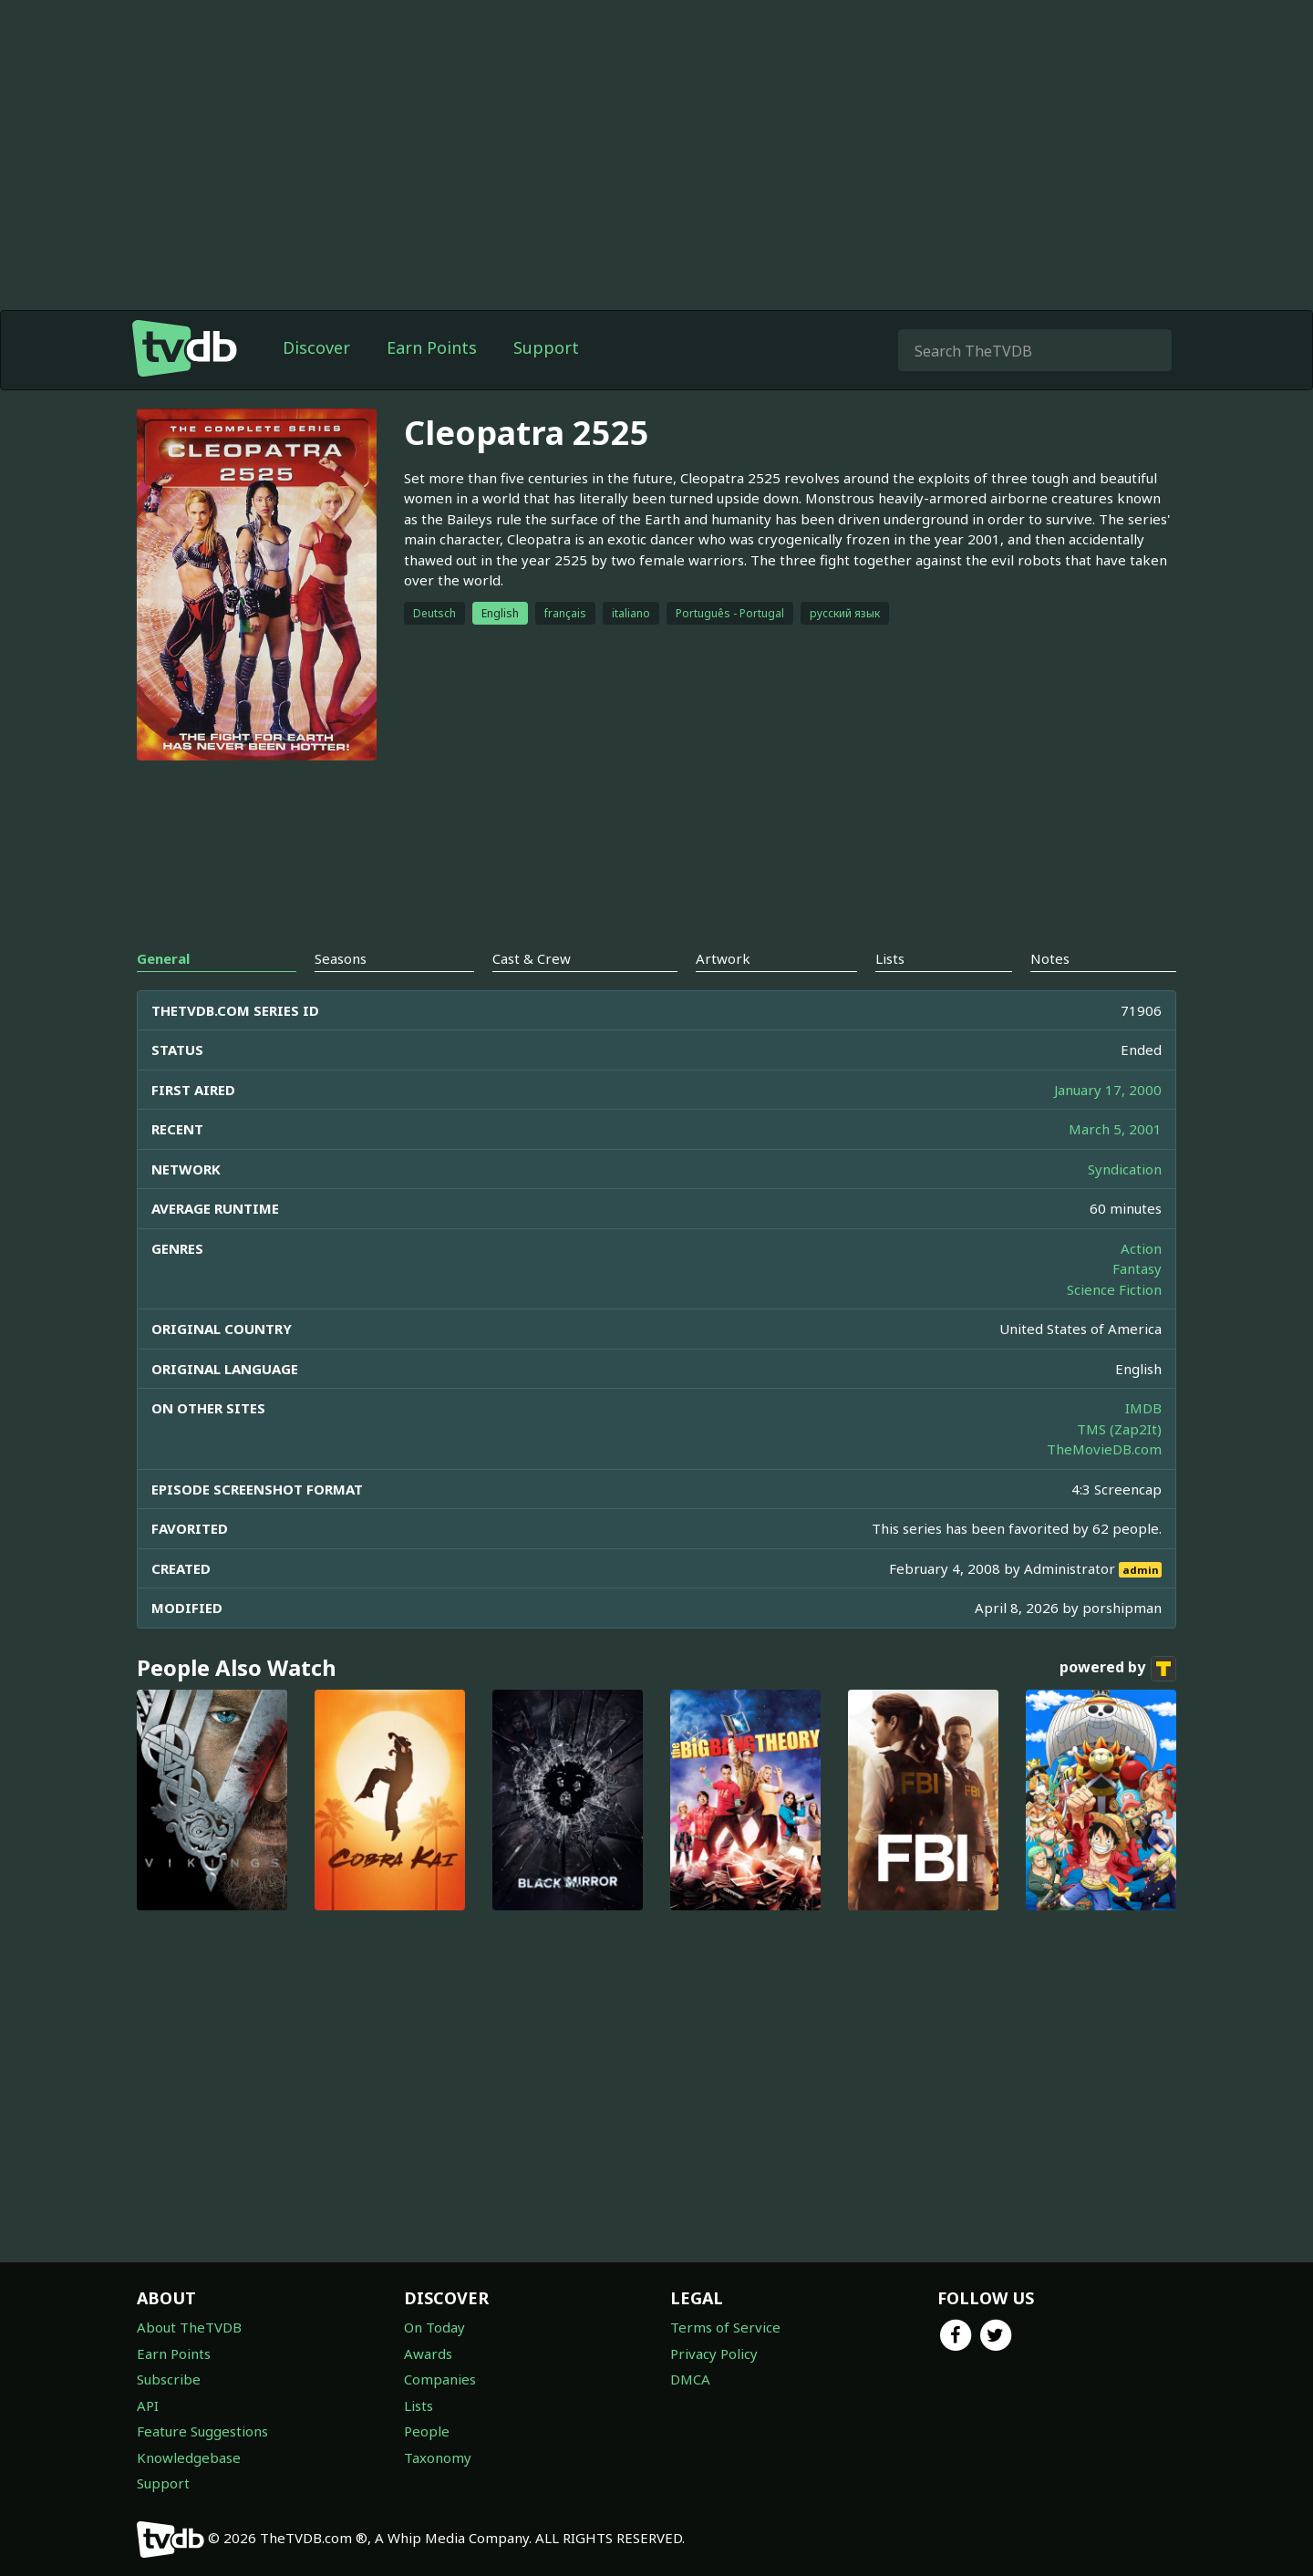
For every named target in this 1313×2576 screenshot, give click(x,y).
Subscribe (169, 2379)
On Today (434, 2327)
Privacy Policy (714, 2353)
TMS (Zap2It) (1119, 1429)
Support (546, 347)
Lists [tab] (890, 958)
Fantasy (1137, 1268)
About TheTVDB (189, 2327)
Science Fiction (1114, 1289)
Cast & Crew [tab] (531, 958)
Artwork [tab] (723, 958)
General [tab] (163, 958)
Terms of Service (725, 2327)
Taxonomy (437, 2457)
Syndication (1125, 1169)
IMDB (1143, 1408)
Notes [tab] (1050, 958)
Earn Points (432, 347)
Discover (316, 347)
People (427, 2431)
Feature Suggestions (202, 2431)
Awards (428, 2353)
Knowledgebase (189, 2457)
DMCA (690, 2379)
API (148, 2405)
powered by (1118, 1668)
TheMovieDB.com (1104, 1449)
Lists (418, 2405)
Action (1141, 1248)
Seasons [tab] (341, 958)
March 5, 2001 (1115, 1129)
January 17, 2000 (1108, 1090)
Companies (440, 2379)
